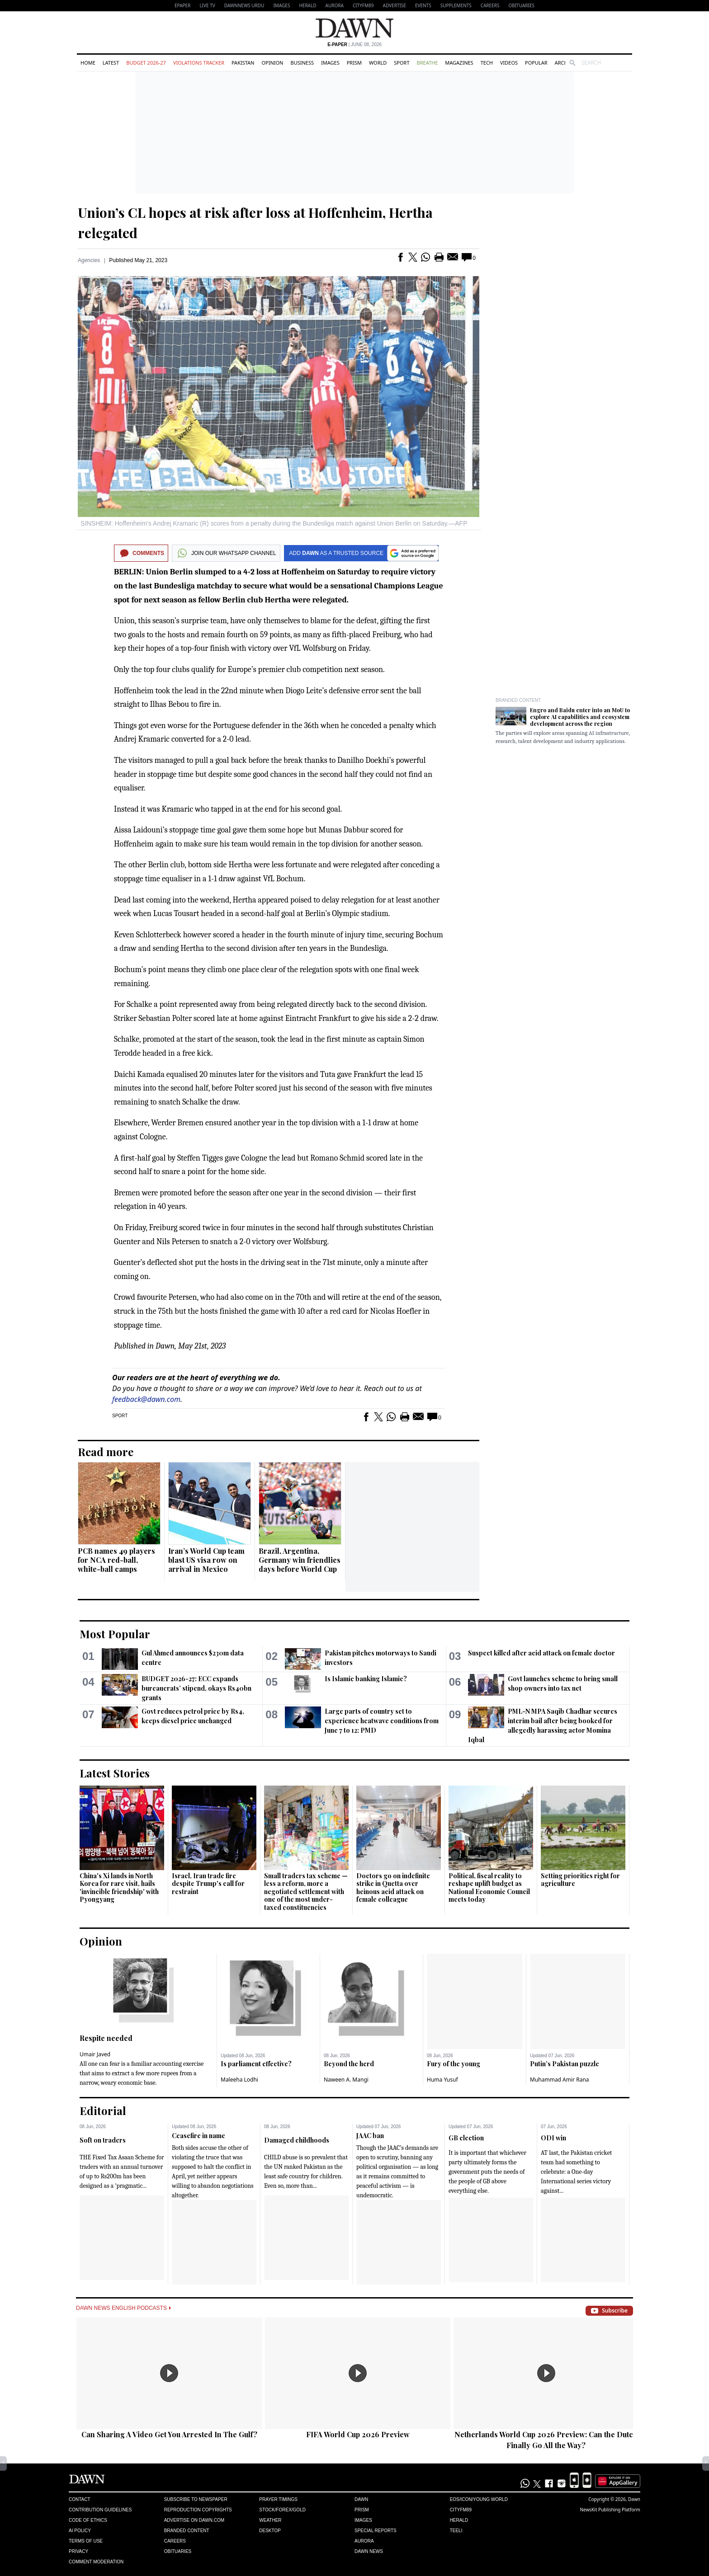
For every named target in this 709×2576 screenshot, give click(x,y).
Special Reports (375, 2530)
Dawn (361, 2499)
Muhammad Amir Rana (559, 2079)
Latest (111, 62)
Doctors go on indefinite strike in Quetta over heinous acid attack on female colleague (393, 1887)
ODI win (553, 2138)
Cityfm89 (461, 2509)
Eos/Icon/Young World (479, 2499)
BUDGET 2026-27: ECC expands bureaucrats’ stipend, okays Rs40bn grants (196, 1688)
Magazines (459, 62)
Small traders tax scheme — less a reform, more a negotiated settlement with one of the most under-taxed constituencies (306, 1891)
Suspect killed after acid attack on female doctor (541, 1653)
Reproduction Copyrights (198, 2509)
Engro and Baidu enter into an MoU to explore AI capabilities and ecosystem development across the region (580, 716)
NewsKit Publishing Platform (610, 2509)
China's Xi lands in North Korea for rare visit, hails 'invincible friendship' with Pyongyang (119, 1887)
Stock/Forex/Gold (282, 2509)
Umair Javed (95, 2054)
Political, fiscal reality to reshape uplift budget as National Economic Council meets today (489, 1887)
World (378, 62)
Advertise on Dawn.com (194, 2520)
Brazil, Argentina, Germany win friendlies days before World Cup (299, 1560)
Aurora (335, 5)
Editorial (103, 2110)
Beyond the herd (349, 2063)
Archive (565, 62)
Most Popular (115, 1633)
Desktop (270, 2530)
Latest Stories (115, 1773)
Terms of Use (86, 2540)
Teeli (456, 2530)
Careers (490, 5)
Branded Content (518, 700)
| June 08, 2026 (354, 44)
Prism (354, 62)
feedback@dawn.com (146, 1399)
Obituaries (521, 5)
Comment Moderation (96, 2561)
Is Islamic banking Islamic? (366, 1678)
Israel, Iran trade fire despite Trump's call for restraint (208, 1883)
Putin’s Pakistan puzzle (564, 2063)
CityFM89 (363, 5)
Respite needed (106, 2038)
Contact (79, 2499)
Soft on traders (103, 2140)
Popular (536, 62)
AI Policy (80, 2530)
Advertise (394, 5)
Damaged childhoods (296, 2140)
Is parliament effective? (256, 2063)
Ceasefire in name (198, 2135)
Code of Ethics (88, 2520)
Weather (270, 2520)
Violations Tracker (198, 62)
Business (302, 62)
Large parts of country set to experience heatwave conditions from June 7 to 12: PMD (382, 1721)
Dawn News (368, 2551)
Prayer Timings (278, 2499)
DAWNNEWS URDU (244, 5)
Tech (487, 62)
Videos (509, 62)
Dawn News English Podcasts (123, 2308)
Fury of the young (453, 2063)
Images (281, 5)
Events (423, 5)
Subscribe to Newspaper (195, 2499)
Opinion (272, 62)
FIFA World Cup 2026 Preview (358, 2434)
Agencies (89, 260)
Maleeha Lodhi (239, 2079)
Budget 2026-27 (146, 62)
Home (87, 62)
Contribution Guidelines (100, 2509)
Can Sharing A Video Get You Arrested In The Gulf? (169, 2434)
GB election (466, 2138)
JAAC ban (370, 2135)
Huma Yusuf (442, 2079)
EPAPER (182, 5)
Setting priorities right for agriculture (580, 1879)
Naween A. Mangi (346, 2079)
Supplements (456, 5)
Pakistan (243, 62)
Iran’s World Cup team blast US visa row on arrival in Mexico (206, 1560)
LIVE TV (207, 5)
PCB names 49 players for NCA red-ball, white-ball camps (116, 1560)
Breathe (427, 62)
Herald (307, 5)
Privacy (78, 2551)
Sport (401, 62)
